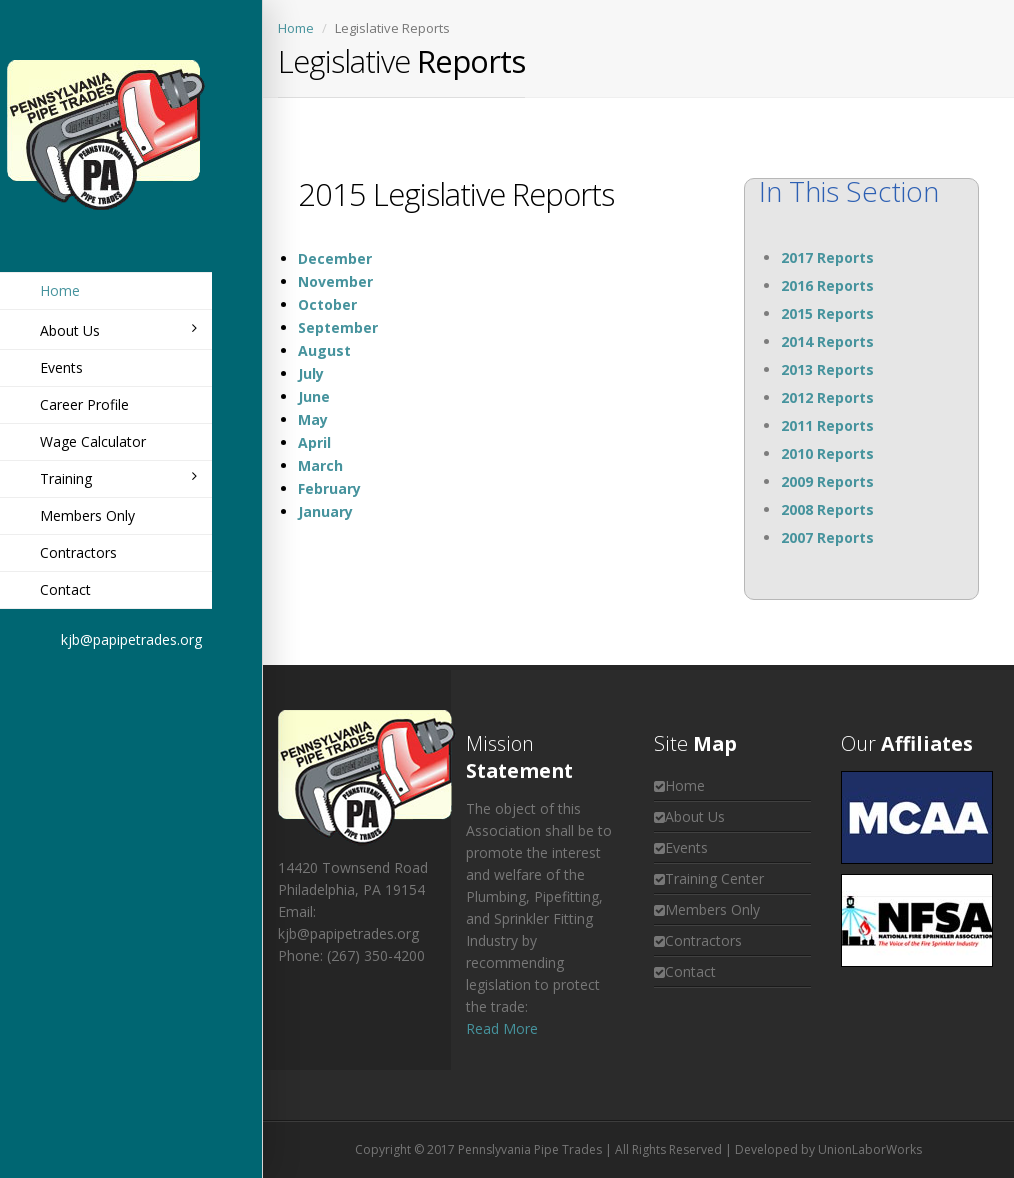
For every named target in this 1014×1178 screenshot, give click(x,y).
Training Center (714, 878)
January (325, 511)
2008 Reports (827, 509)
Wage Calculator (93, 441)
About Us (118, 330)
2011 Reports (827, 425)
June (314, 396)
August (324, 350)
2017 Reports (827, 257)
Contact (65, 589)
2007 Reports (827, 537)
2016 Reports (827, 285)
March (320, 465)
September (338, 327)
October (327, 304)
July (311, 373)
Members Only (87, 515)
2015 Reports (827, 313)
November (335, 281)
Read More (502, 1028)
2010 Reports (827, 453)
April (314, 442)
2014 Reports (827, 341)
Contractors (78, 552)
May (313, 419)
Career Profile (84, 404)
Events (61, 367)
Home (60, 290)
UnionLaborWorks (870, 1149)
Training (118, 478)
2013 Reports (827, 369)
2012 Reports (827, 397)
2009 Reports (827, 481)
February (329, 488)
